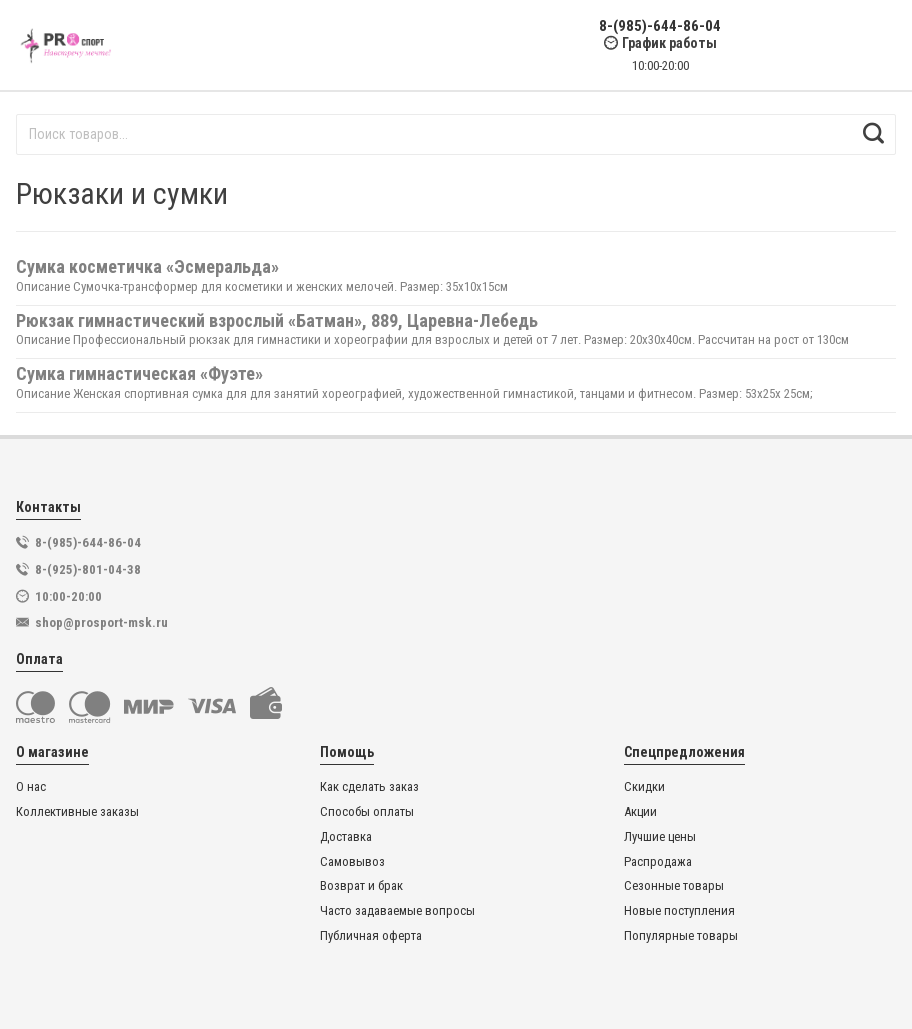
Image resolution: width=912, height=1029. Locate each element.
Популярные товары (681, 936)
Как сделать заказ (369, 787)
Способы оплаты (367, 812)
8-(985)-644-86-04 (660, 26)
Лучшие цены (660, 837)
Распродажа (658, 862)
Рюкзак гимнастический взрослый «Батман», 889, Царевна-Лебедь (277, 320)
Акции (640, 812)
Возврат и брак (361, 886)
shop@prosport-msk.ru (101, 622)
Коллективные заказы (77, 812)
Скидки (644, 787)
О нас (31, 787)
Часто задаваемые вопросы (397, 911)
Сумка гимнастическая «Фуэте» (139, 373)
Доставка (346, 837)
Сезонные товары (674, 886)
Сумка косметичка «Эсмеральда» (147, 266)
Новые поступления (679, 911)
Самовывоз (352, 862)
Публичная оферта (371, 936)
